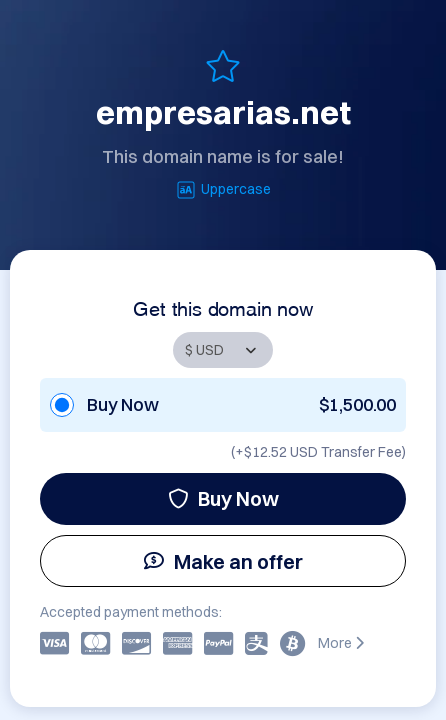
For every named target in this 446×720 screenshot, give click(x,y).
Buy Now (223, 498)
